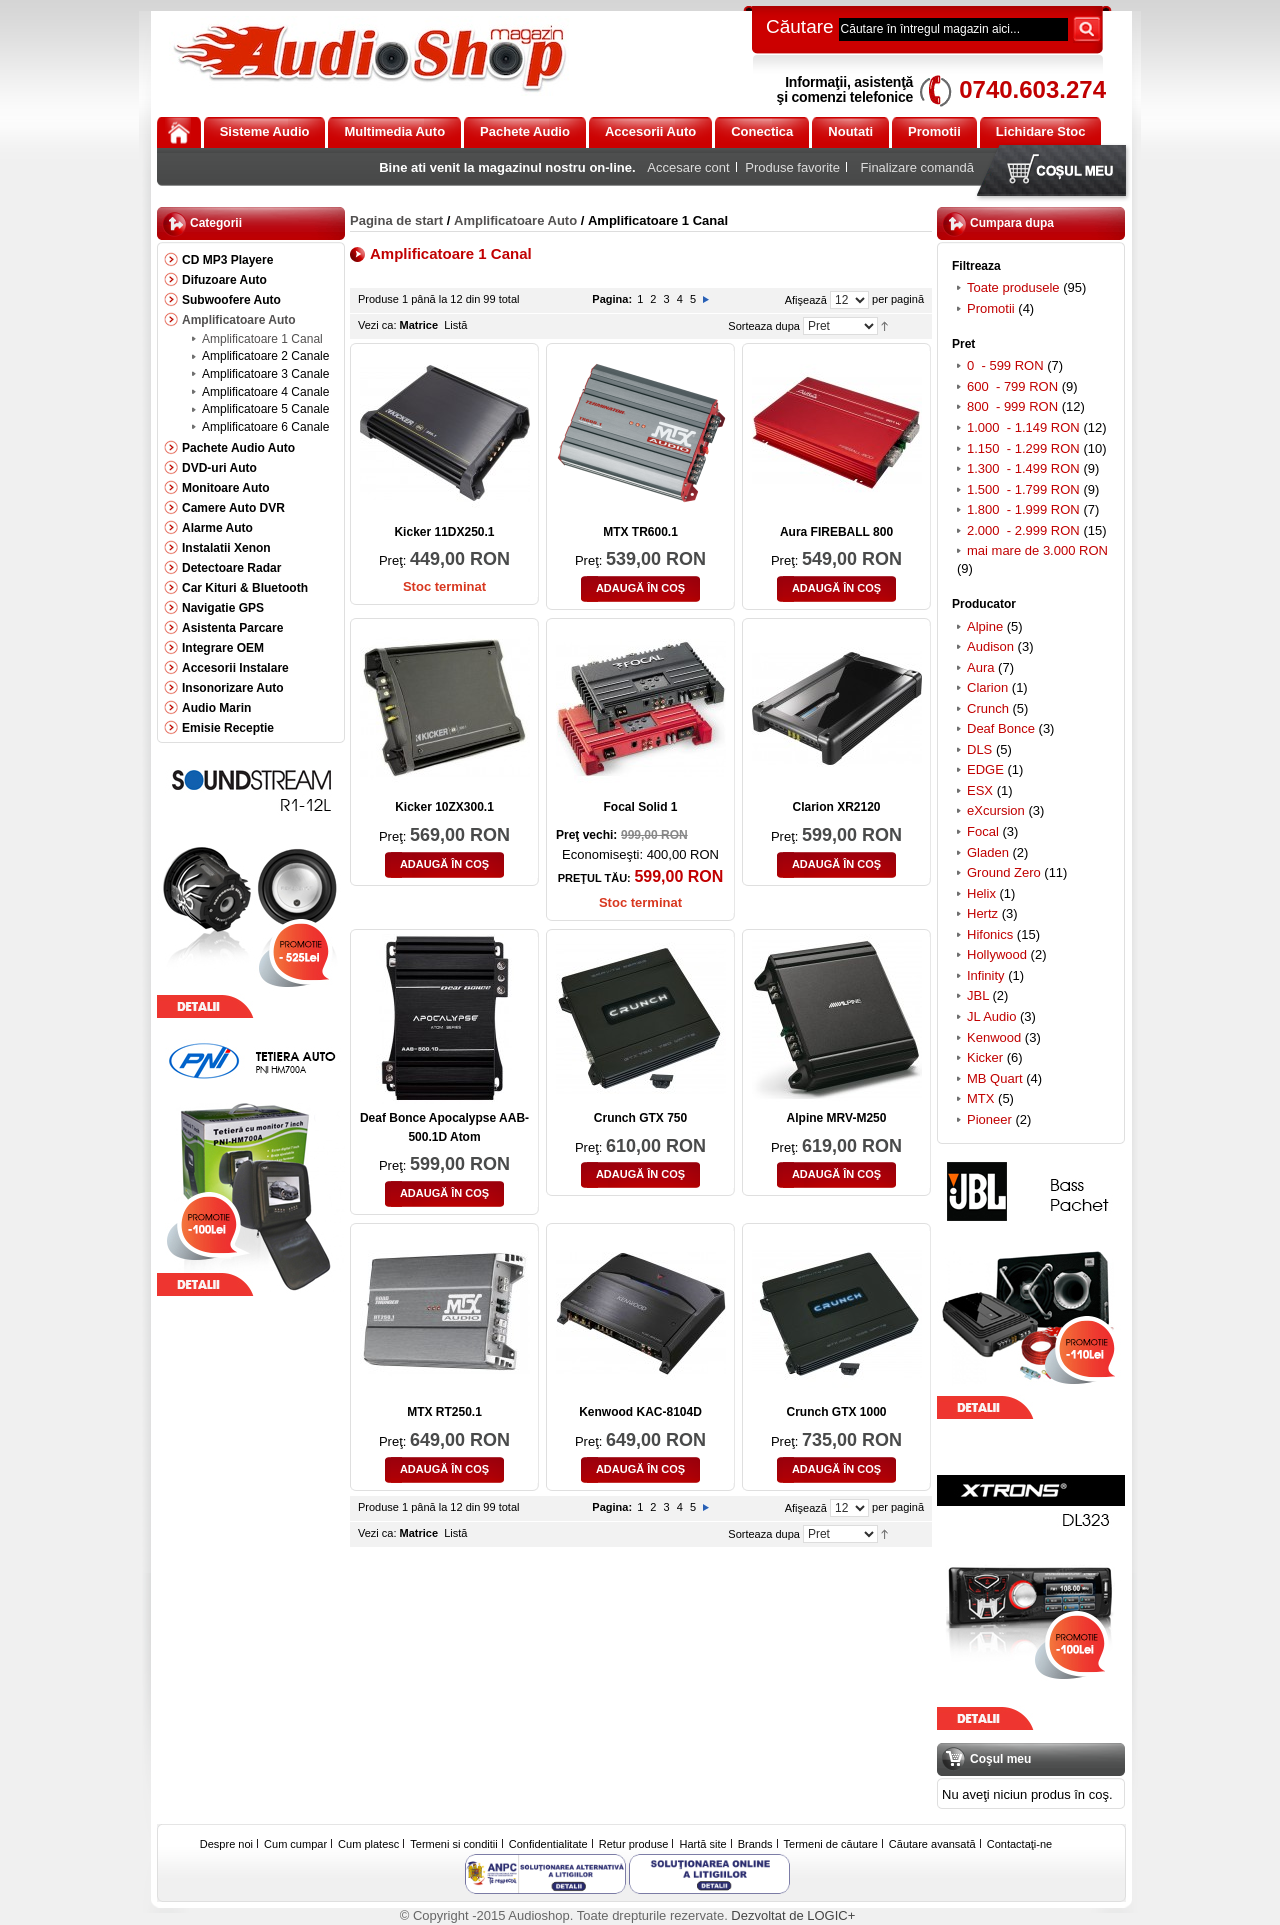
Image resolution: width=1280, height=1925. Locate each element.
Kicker (985, 1057)
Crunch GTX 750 (640, 1118)
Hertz (982, 913)
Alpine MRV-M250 (837, 1118)
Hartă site (703, 1844)
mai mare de (1037, 550)
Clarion (987, 687)
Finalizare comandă (917, 167)
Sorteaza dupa (764, 326)
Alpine (985, 626)
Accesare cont (688, 167)
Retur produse (634, 1844)
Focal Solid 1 (640, 807)
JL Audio (991, 1016)
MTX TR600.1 (640, 532)
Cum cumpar (295, 1844)
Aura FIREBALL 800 (836, 532)
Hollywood (997, 954)
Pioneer (989, 1119)
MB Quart (995, 1078)
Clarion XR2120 (836, 807)
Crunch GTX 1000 (836, 1412)
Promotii (991, 308)
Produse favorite (792, 167)
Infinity (986, 975)
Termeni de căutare (831, 1844)
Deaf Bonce (1001, 728)
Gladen (988, 852)
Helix (981, 893)
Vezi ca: (377, 325)
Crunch (988, 708)
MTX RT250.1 (444, 1412)
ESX (980, 790)
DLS (979, 749)
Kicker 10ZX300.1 (444, 807)
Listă (455, 325)
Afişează (806, 300)
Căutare (800, 26)
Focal (983, 831)
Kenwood (994, 1037)
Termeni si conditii (453, 1844)
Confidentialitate (548, 1844)
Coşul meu (1056, 172)
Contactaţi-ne (1019, 1844)
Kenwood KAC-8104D (640, 1412)
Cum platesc (368, 1844)
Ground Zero (1004, 872)
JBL (978, 995)
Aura (980, 667)
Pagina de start (396, 220)
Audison (990, 646)
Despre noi (226, 1844)
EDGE (985, 769)
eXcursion (996, 810)
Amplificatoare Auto (515, 220)
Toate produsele (1013, 287)
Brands (755, 1844)
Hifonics (990, 934)
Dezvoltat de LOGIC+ (793, 1915)
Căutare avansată (932, 1844)
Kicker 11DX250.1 (444, 532)
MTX (980, 1098)
